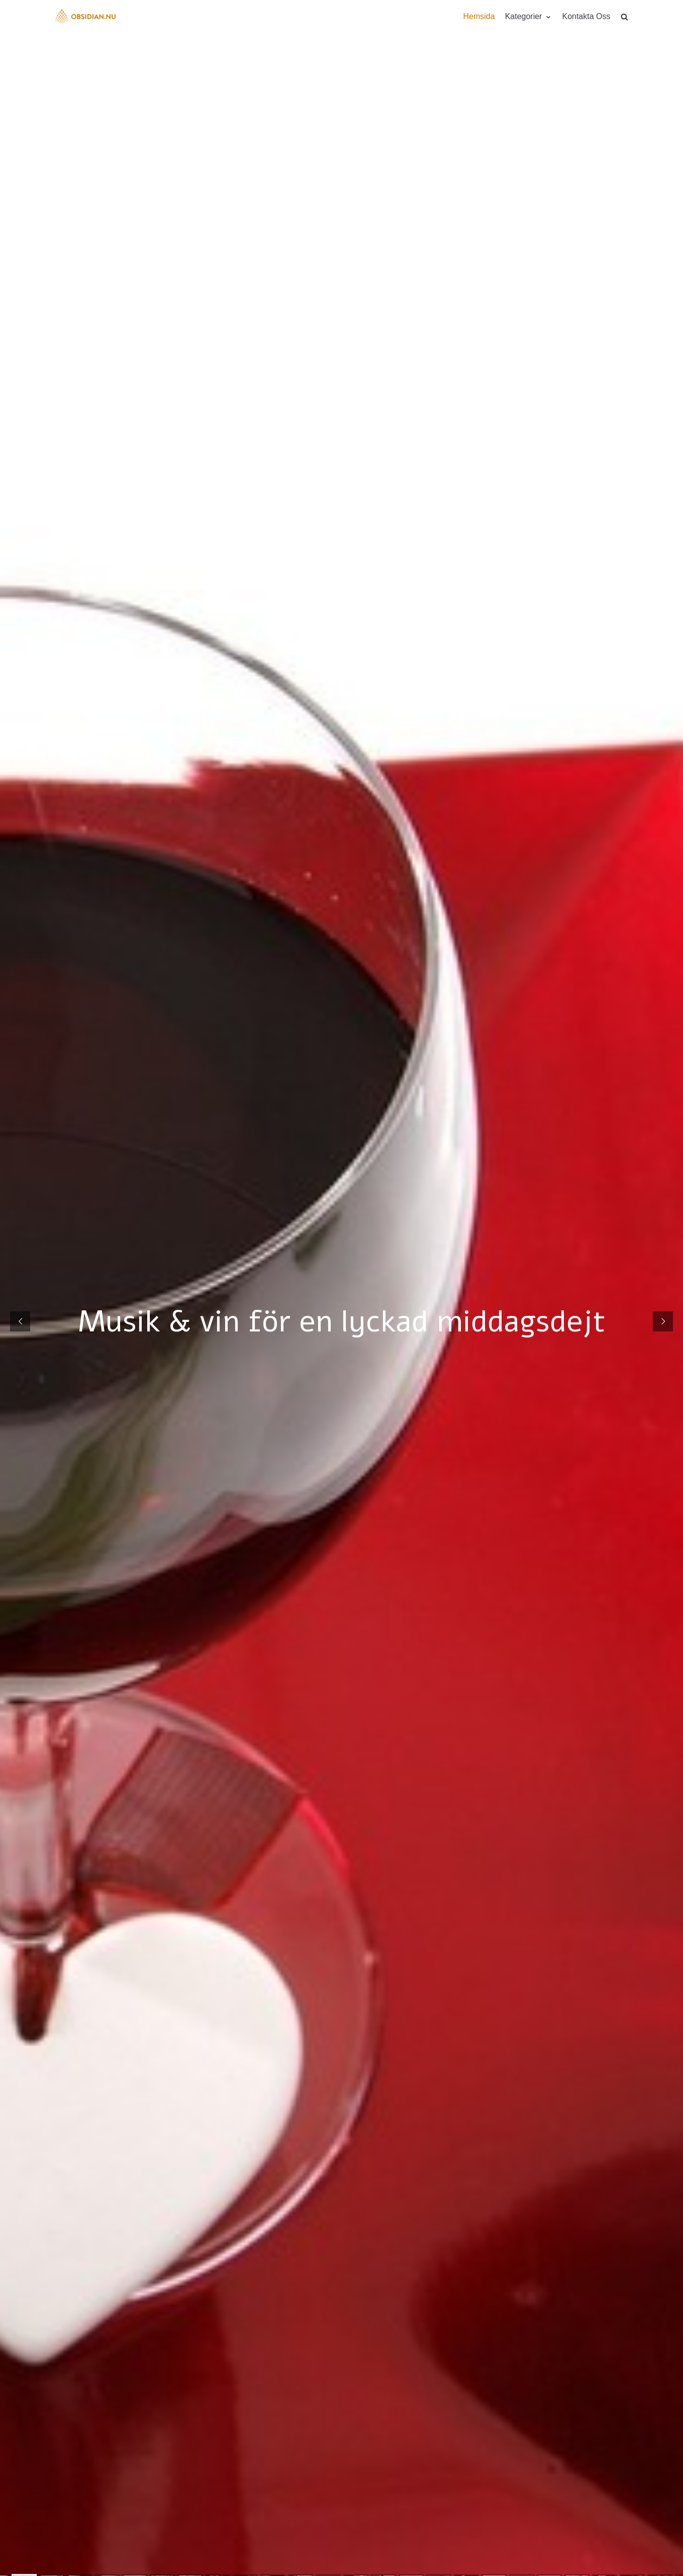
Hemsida (479, 16)
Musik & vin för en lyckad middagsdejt (341, 1321)
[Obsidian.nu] (85, 16)
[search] (624, 17)
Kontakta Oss (586, 16)
